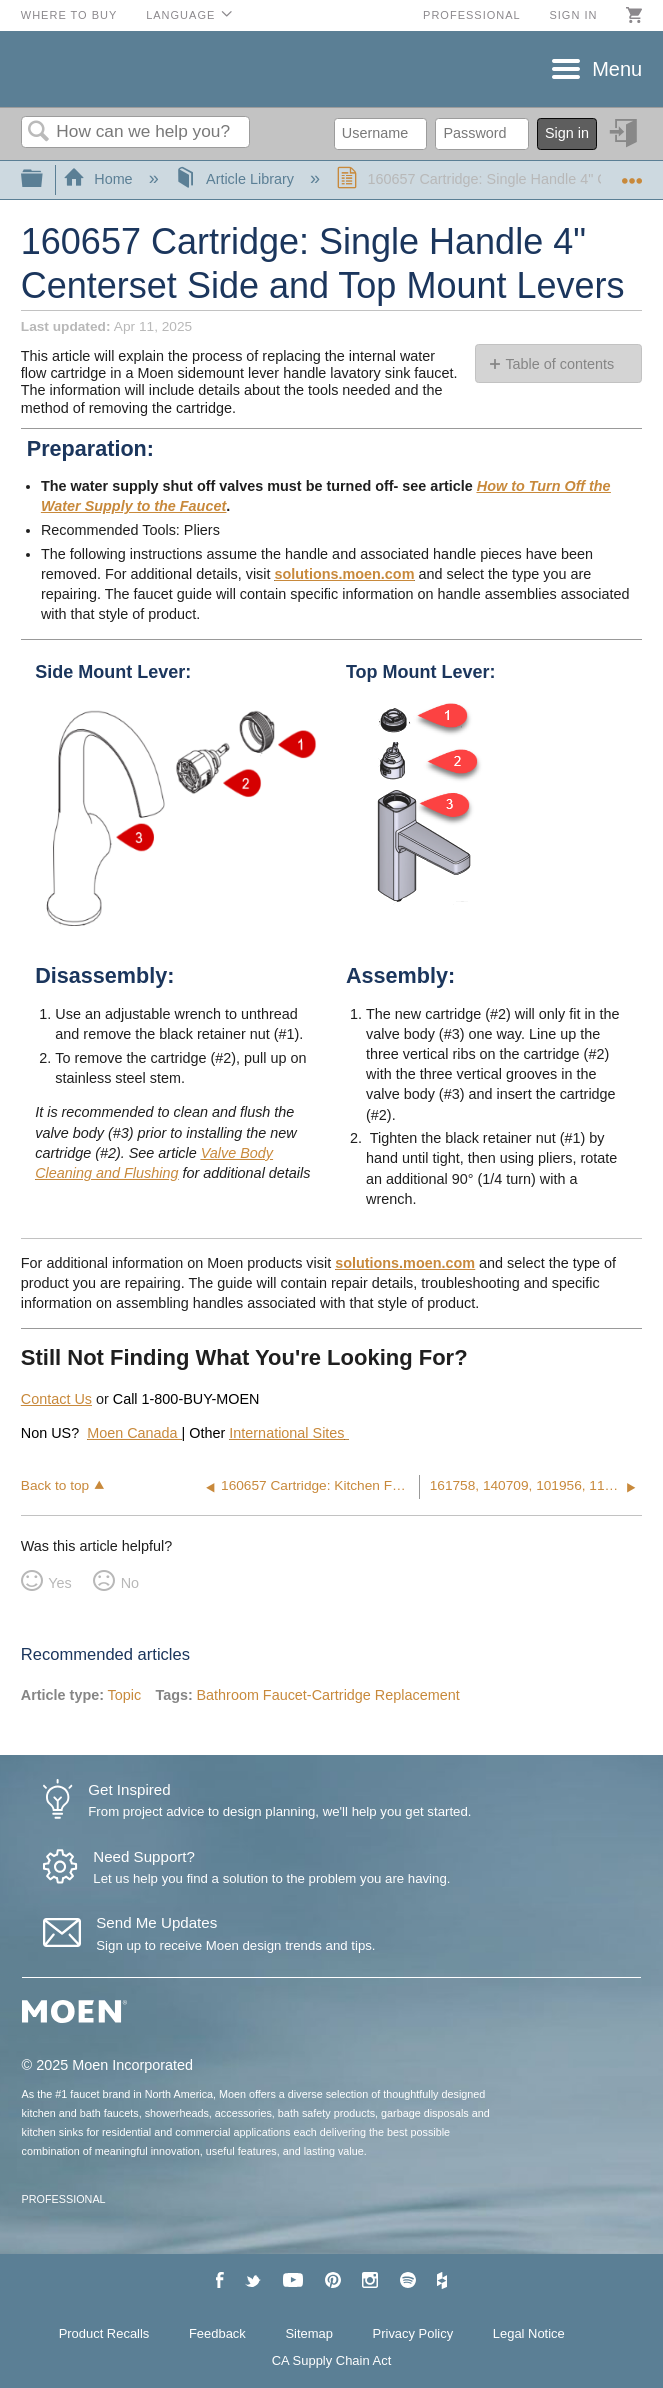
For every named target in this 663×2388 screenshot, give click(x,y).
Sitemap (309, 2333)
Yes (59, 1583)
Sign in (573, 15)
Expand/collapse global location (632, 173)
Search (39, 132)
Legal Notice (529, 2333)
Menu (617, 69)
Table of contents (559, 364)
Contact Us (56, 1399)
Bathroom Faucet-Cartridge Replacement (327, 1695)
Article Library (236, 179)
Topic (125, 1695)
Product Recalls (104, 2333)
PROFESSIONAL (64, 2199)
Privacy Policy (413, 2333)
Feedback (217, 2333)
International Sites (286, 1433)
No (130, 1583)
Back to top (55, 1485)
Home (100, 179)
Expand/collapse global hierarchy (45, 179)
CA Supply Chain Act (332, 2360)
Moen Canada (134, 1433)
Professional (472, 15)
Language (180, 15)
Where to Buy (69, 15)
